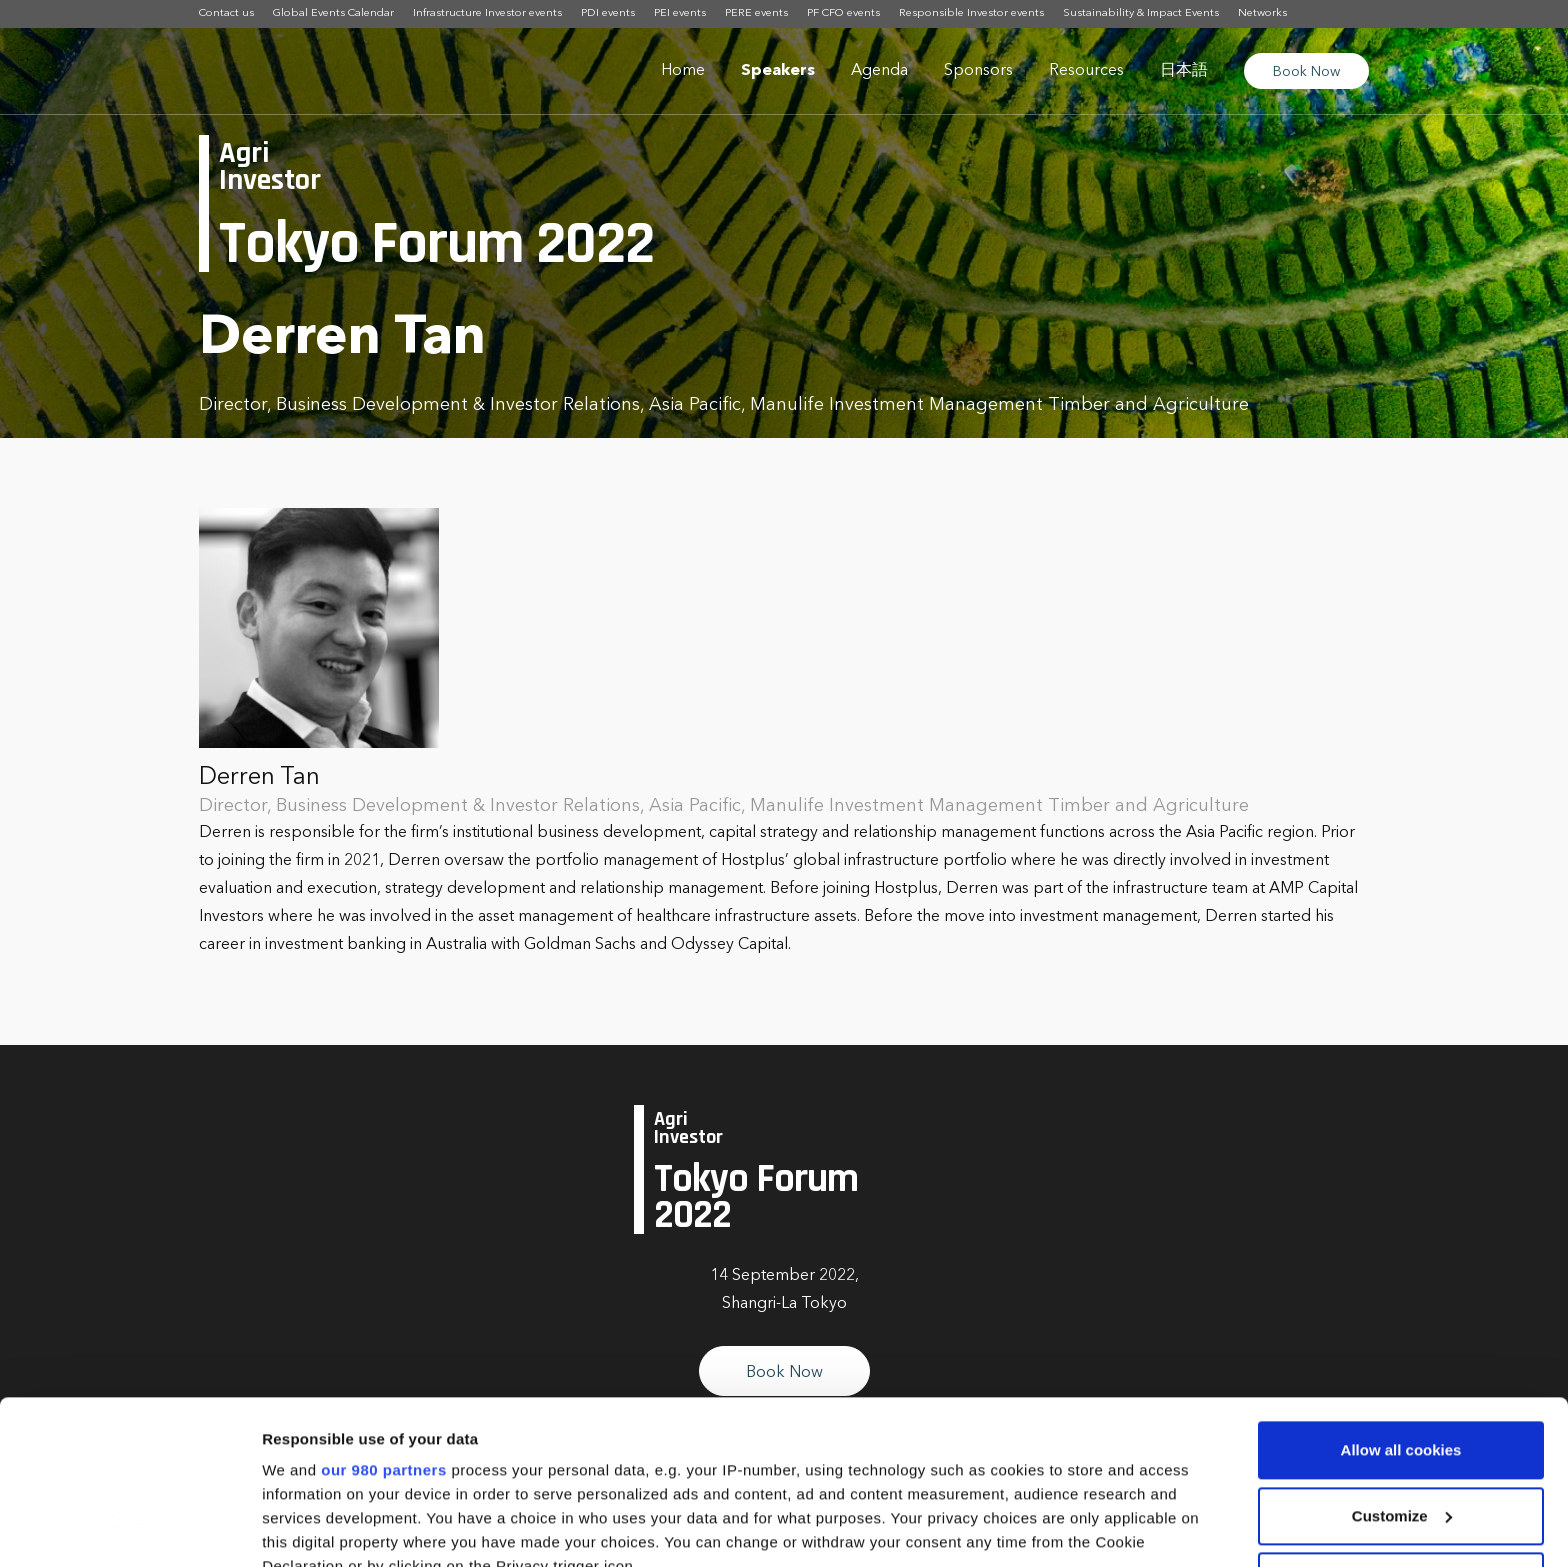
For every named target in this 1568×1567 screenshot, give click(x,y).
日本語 (1184, 71)
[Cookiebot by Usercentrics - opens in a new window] (129, 1528)
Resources (1086, 71)
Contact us (226, 13)
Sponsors (978, 71)
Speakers (778, 71)
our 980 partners (384, 1306)
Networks (1262, 13)
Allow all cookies (1401, 1286)
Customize (1402, 1352)
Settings (292, 1527)
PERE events (756, 13)
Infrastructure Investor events (487, 13)
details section (960, 1450)
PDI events (608, 13)
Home (683, 71)
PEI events (680, 13)
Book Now (1306, 72)
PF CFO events (843, 13)
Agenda (879, 71)
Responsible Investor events (971, 13)
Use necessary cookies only (1401, 1417)
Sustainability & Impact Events (1141, 13)
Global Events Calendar (333, 13)
